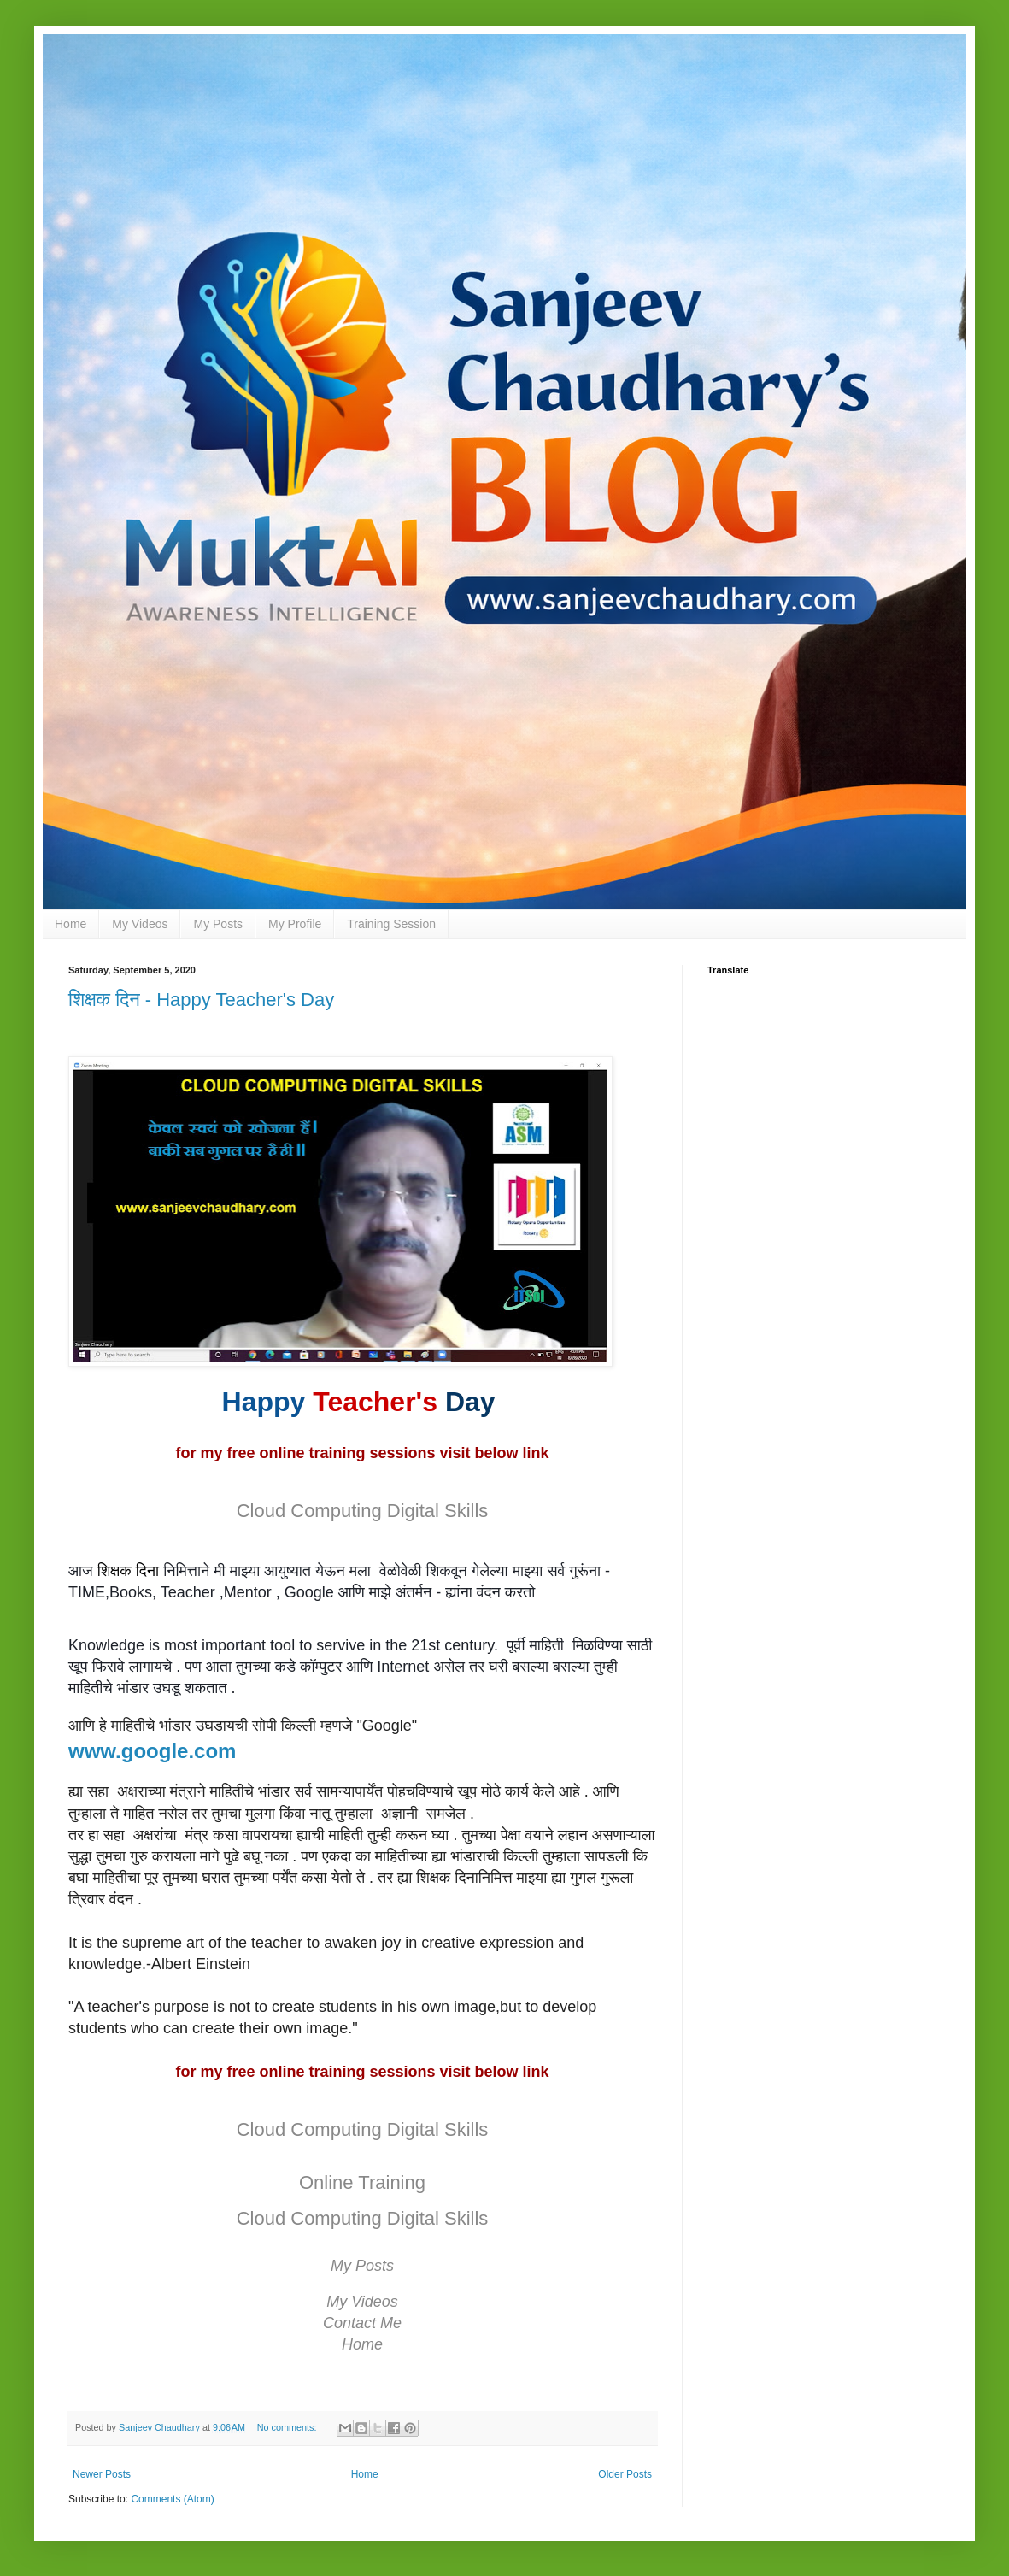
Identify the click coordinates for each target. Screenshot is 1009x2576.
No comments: (288, 2427)
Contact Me (362, 2323)
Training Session (391, 924)
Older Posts (625, 2474)
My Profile (294, 924)
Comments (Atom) (172, 2499)
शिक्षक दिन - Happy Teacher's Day (201, 999)
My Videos (139, 924)
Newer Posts (102, 2474)
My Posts (218, 924)
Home (70, 924)
